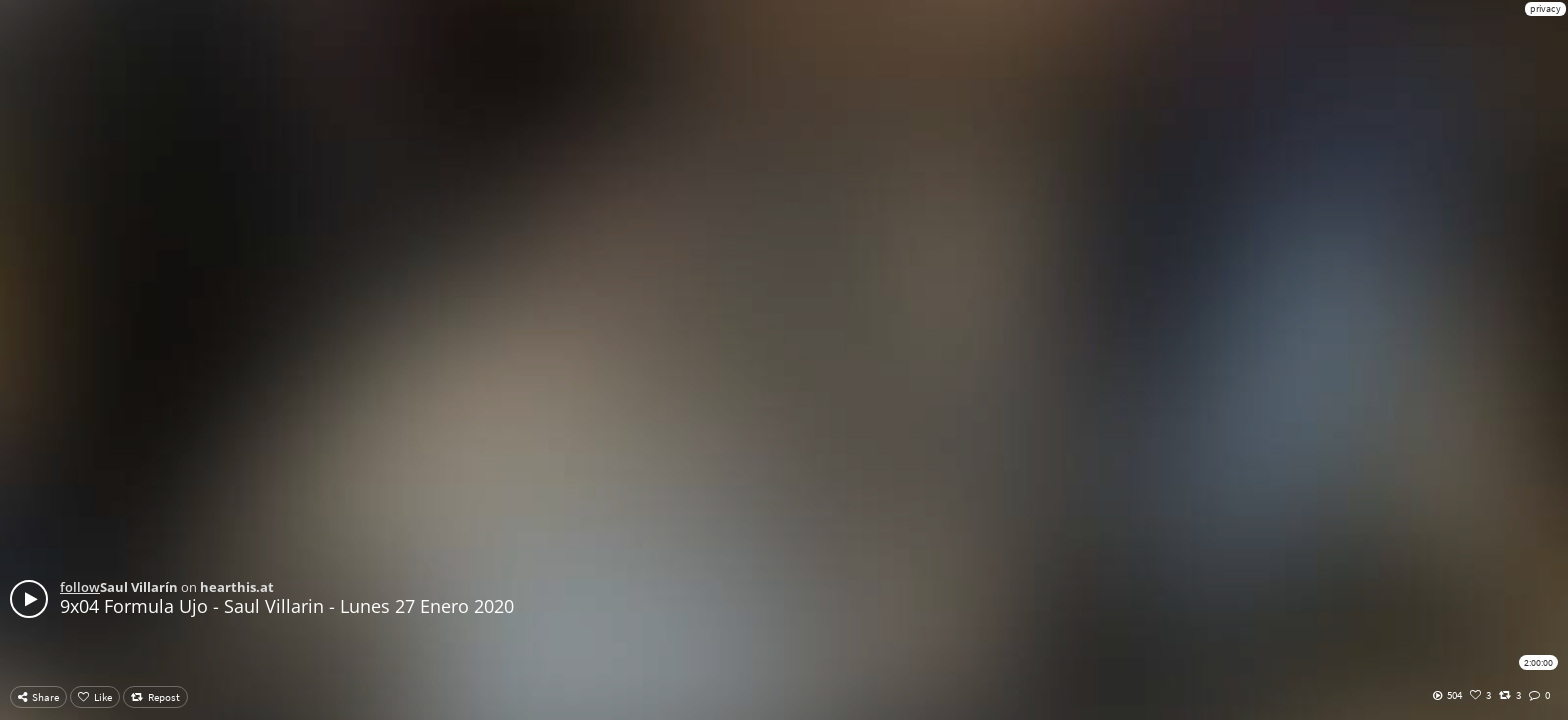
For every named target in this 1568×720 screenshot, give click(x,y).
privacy (1545, 8)
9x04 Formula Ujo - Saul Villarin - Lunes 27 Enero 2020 (287, 606)
